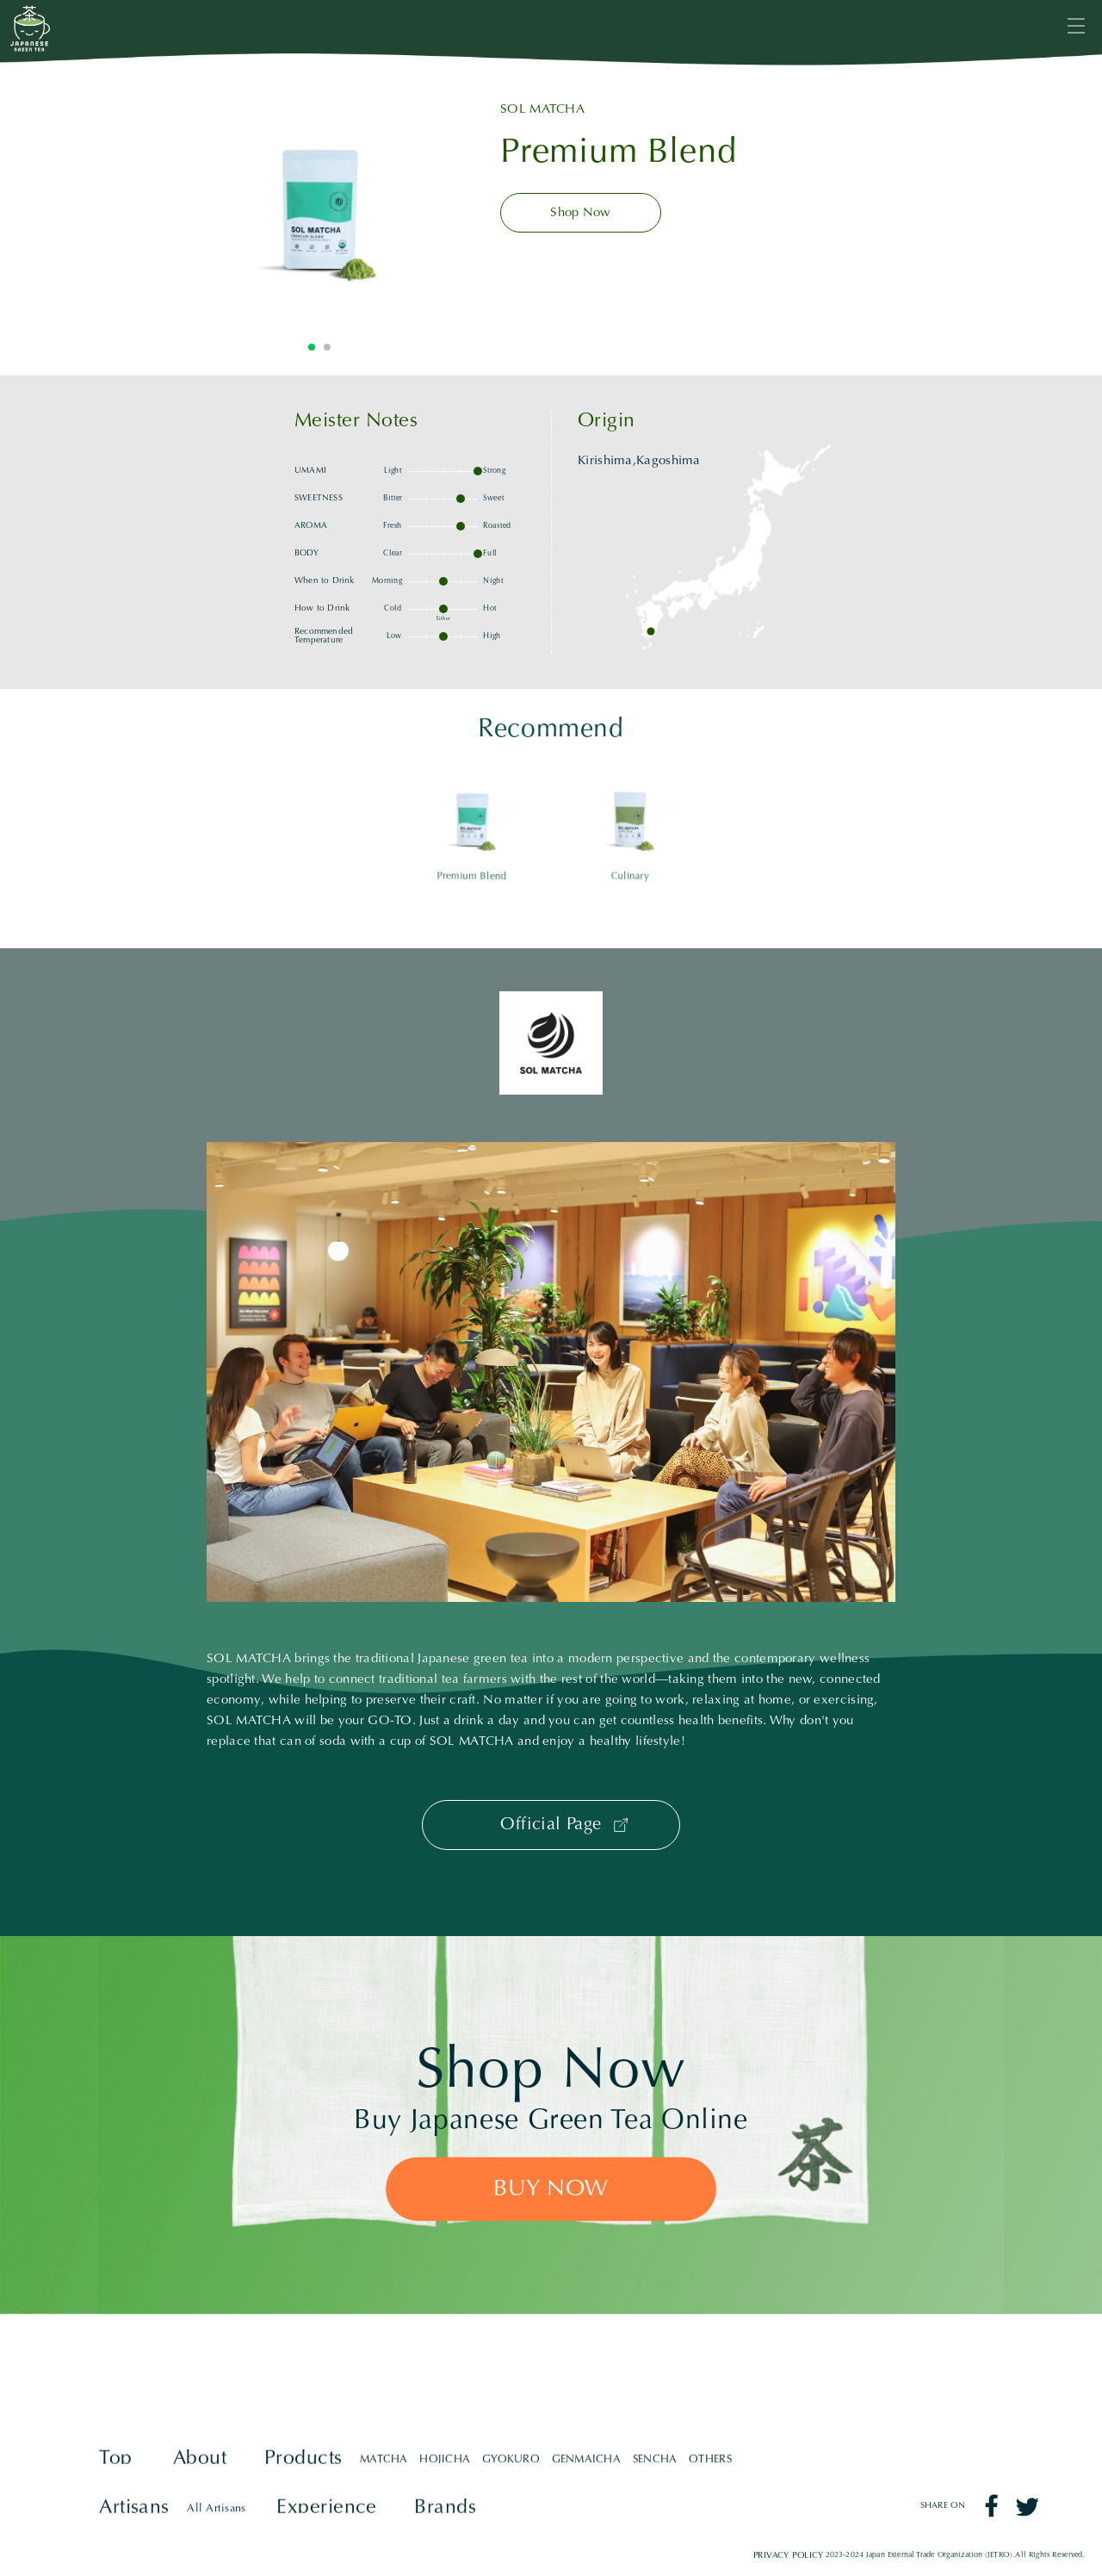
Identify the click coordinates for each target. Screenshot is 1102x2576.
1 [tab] (311, 347)
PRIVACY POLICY (788, 2555)
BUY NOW (551, 2189)
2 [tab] (327, 347)
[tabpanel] (319, 206)
